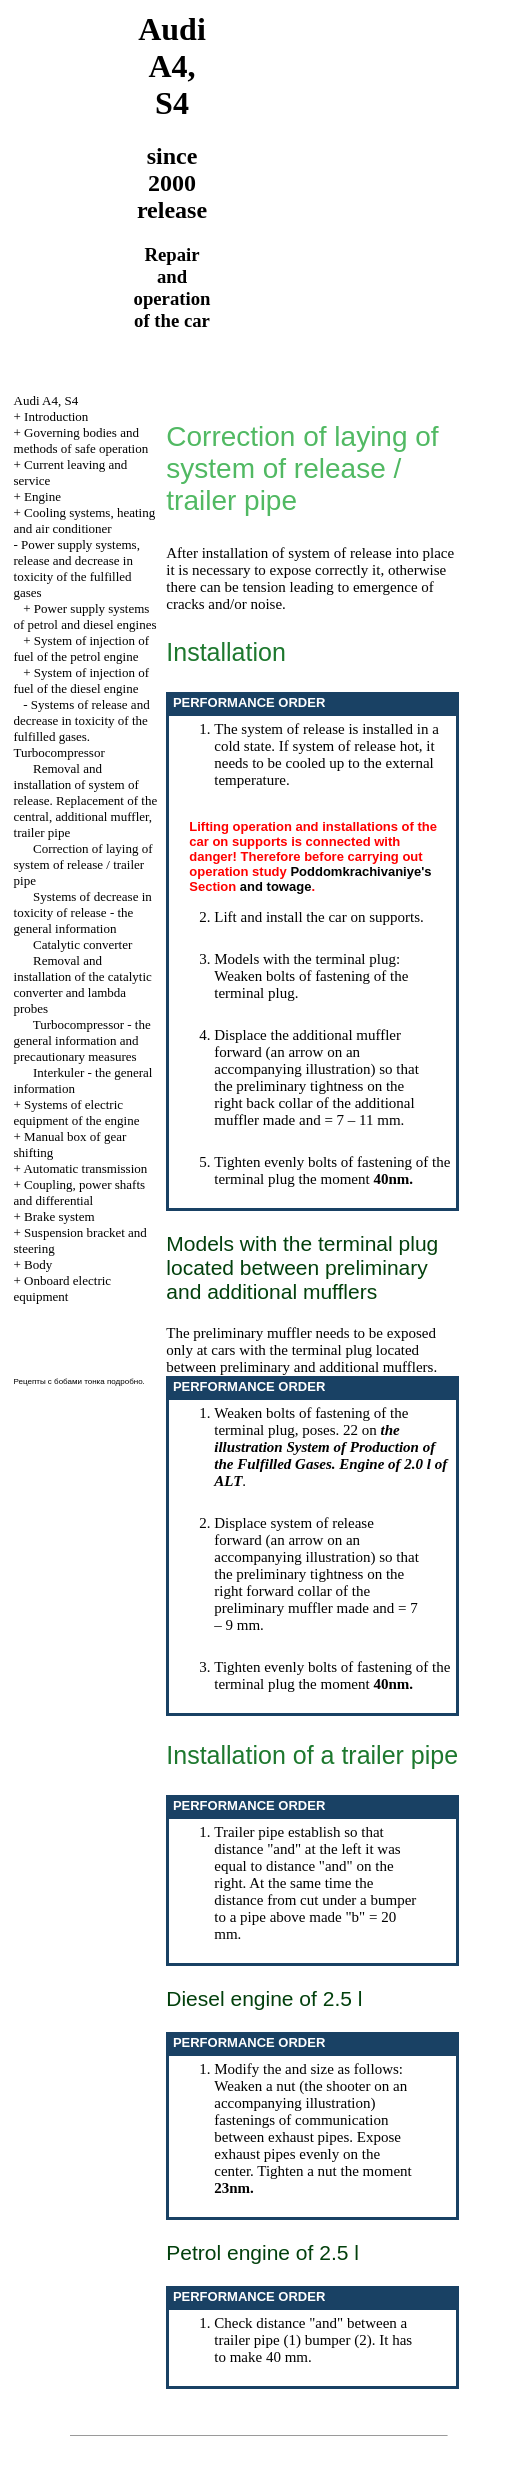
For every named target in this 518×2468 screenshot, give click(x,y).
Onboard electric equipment (63, 1288)
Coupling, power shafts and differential (80, 1192)
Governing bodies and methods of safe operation (81, 440)
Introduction (56, 416)
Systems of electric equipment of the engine (77, 1112)
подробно (125, 1381)
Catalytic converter (82, 944)
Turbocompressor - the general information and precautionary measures (82, 1040)
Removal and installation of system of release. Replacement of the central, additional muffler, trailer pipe (86, 800)
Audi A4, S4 (46, 400)
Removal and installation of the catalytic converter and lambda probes (83, 984)
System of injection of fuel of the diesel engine (82, 680)
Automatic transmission (85, 1168)
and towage (276, 886)
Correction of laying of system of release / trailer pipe (83, 864)
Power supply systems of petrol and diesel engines (85, 616)
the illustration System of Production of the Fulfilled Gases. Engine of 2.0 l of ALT (330, 1455)
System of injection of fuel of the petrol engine (82, 648)
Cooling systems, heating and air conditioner (85, 520)
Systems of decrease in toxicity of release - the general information (83, 912)
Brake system (59, 1216)
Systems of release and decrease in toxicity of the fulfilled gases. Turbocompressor (82, 728)
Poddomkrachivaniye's (360, 871)
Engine (42, 496)
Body (38, 1264)
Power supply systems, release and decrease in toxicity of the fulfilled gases (77, 568)
